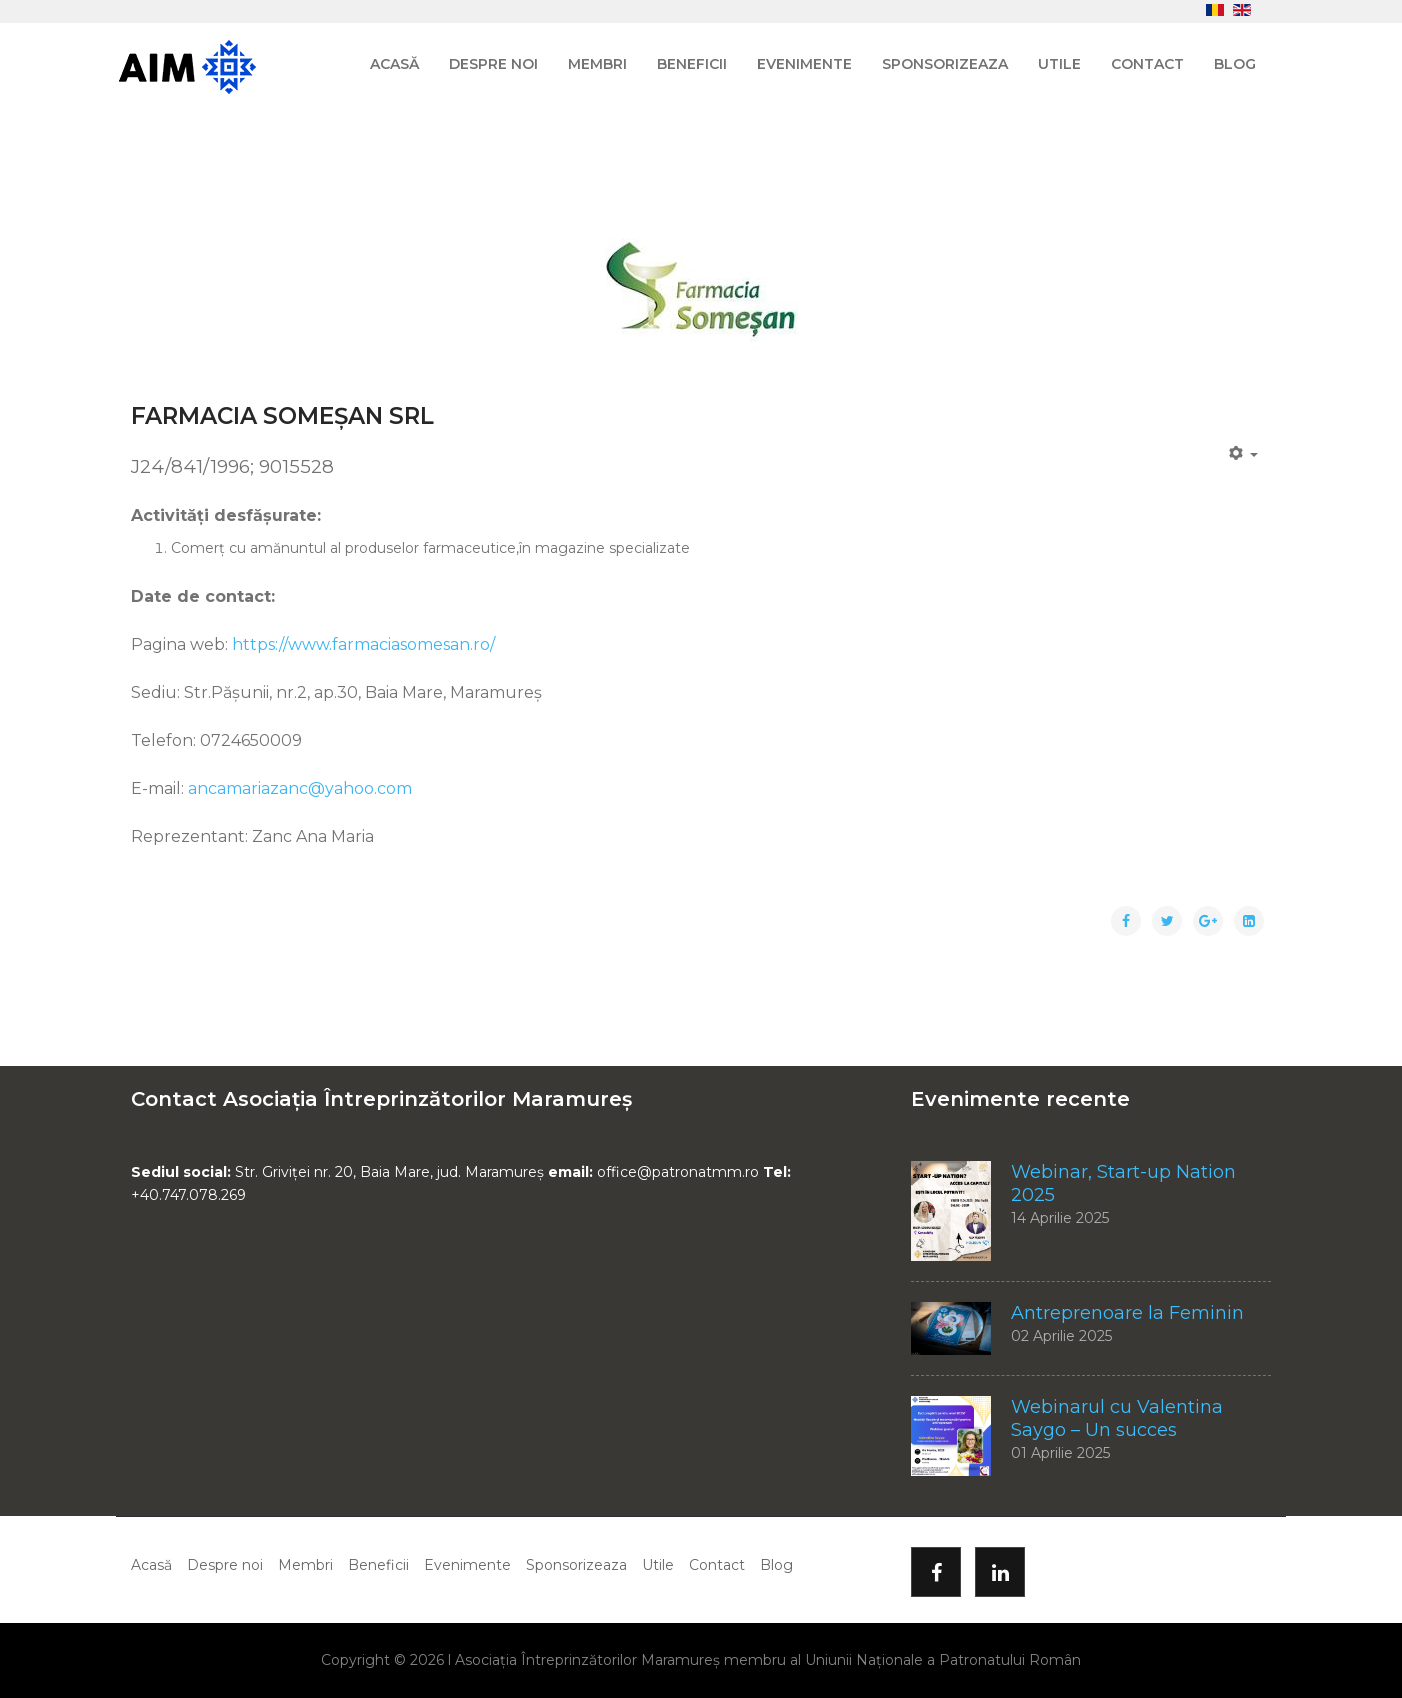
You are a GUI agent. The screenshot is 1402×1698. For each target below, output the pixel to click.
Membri (597, 64)
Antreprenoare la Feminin (1127, 1313)
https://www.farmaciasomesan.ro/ (363, 644)
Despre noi (493, 64)
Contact (1147, 64)
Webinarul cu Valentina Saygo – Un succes (1117, 1418)
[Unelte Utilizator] (1244, 454)
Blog (1235, 64)
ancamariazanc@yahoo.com (300, 788)
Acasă (394, 64)
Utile (1059, 64)
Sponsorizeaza (945, 64)
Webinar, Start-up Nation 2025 (1123, 1183)
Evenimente (804, 64)
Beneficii (692, 64)
